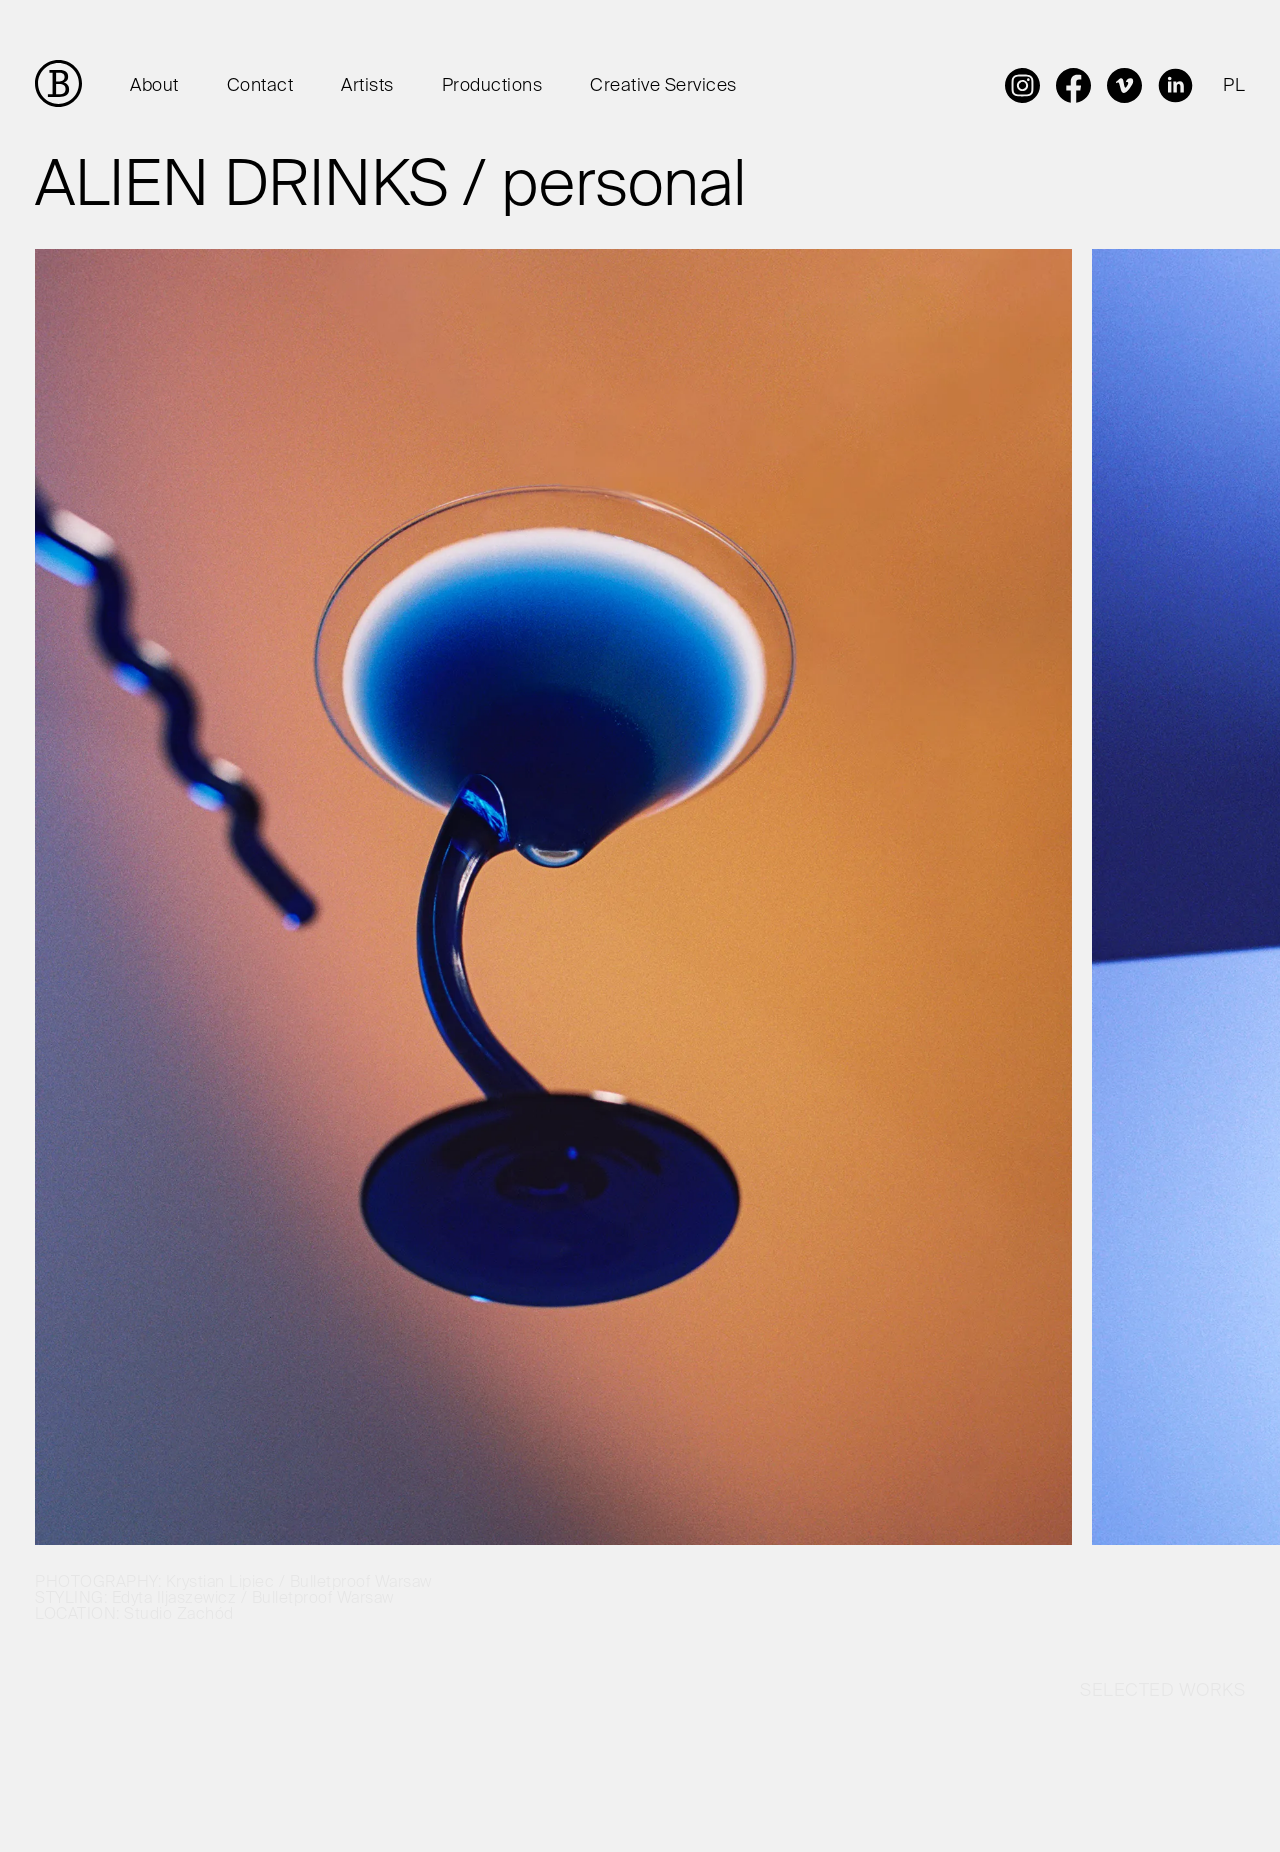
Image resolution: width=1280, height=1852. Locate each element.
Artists (367, 86)
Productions (492, 86)
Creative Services (663, 86)
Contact (260, 86)
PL (1234, 86)
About (154, 86)
